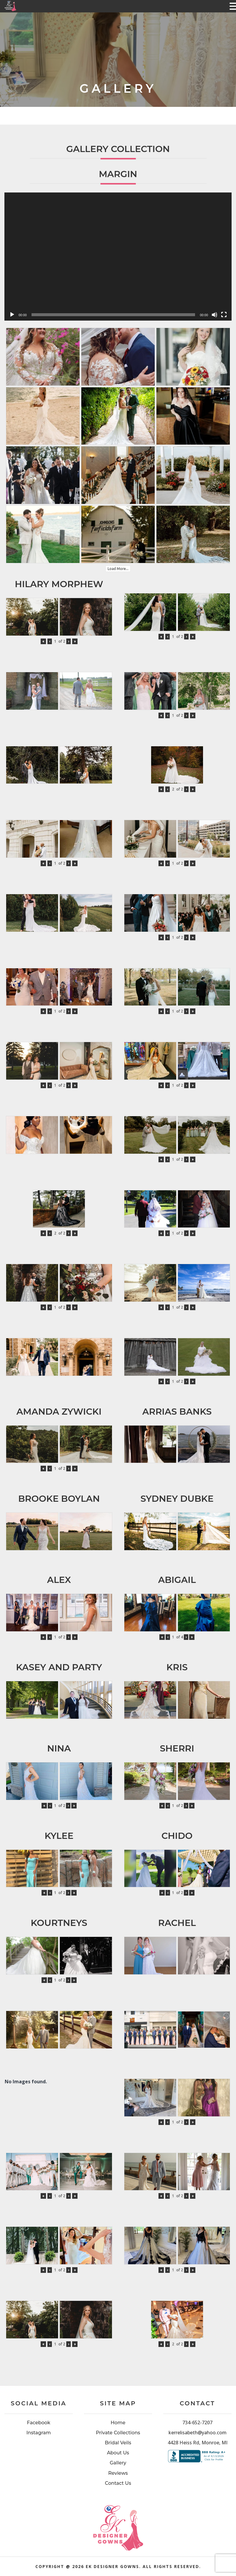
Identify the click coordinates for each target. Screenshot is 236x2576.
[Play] (12, 315)
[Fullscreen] (224, 315)
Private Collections (118, 2432)
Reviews (118, 2473)
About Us (118, 2453)
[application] (118, 256)
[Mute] (214, 315)
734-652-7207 (197, 2422)
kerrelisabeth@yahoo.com (198, 2432)
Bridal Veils (118, 2443)
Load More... (118, 569)
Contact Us (118, 2483)
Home (118, 2422)
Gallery (118, 2463)
